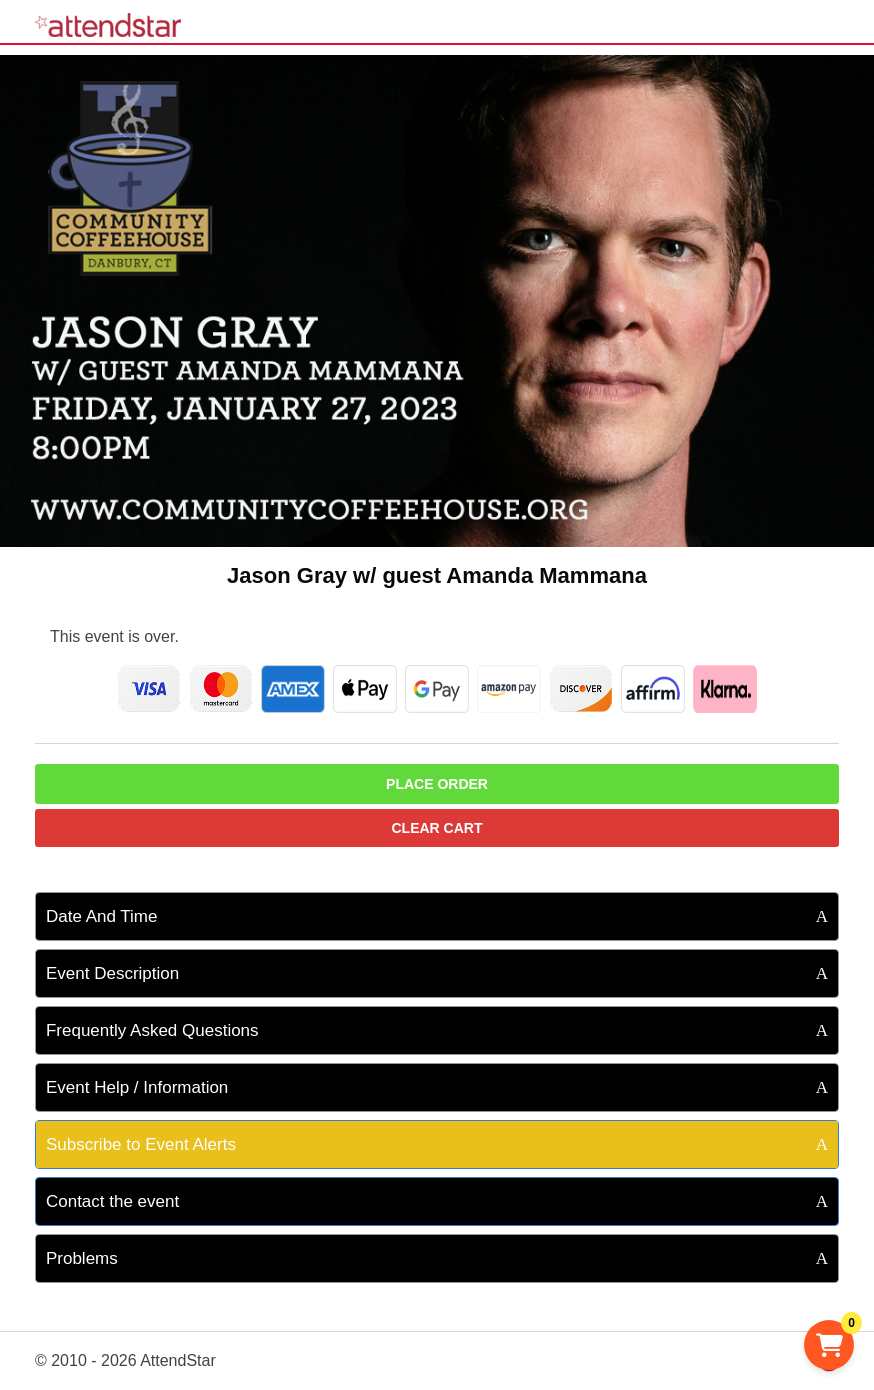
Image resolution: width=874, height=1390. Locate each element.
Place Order (437, 784)
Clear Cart (437, 828)
